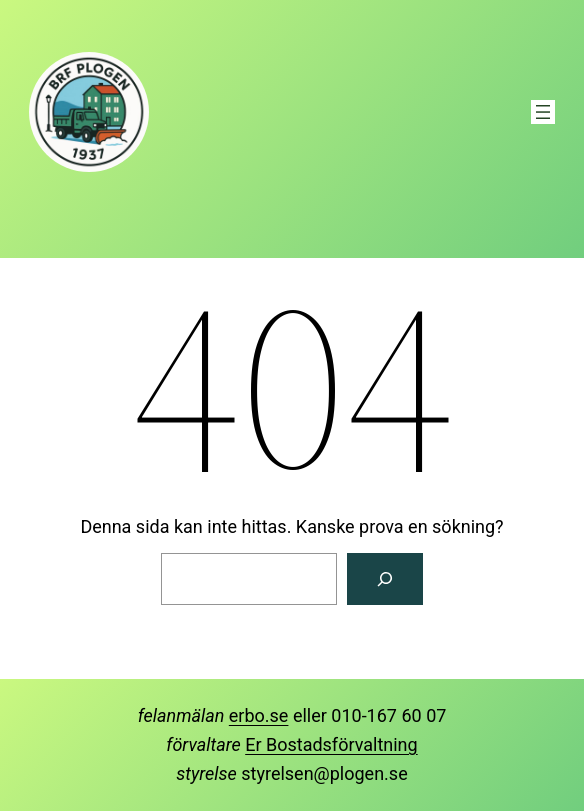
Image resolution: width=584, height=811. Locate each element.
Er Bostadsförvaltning (331, 744)
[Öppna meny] (543, 112)
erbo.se (259, 715)
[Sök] (385, 579)
